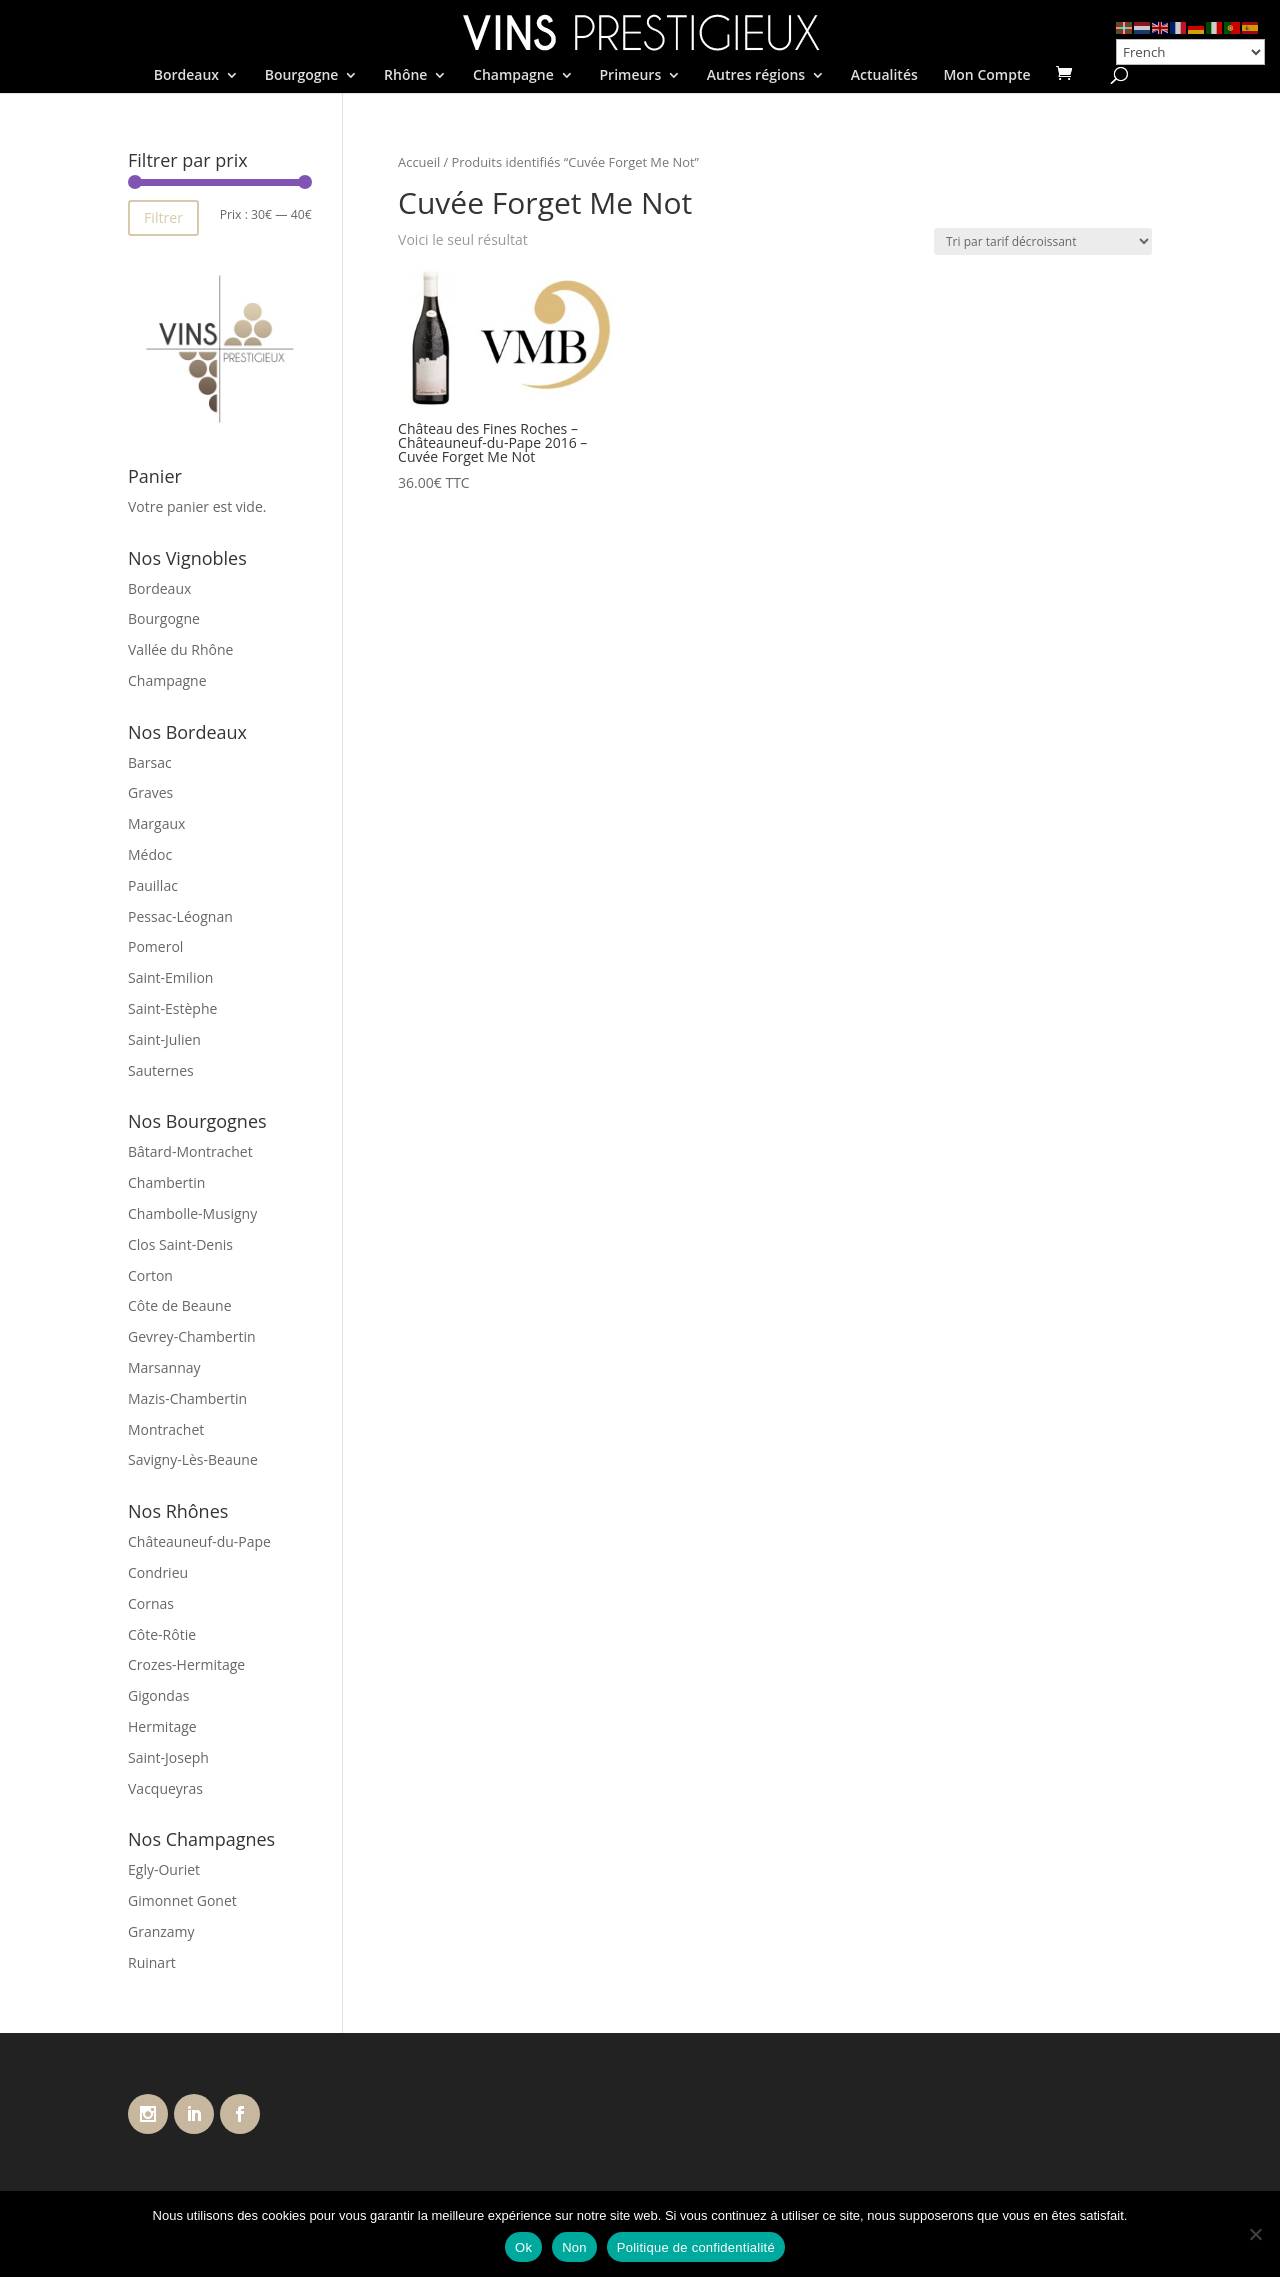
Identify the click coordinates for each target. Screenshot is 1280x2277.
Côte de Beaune (180, 1305)
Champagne (513, 76)
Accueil (419, 162)
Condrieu (158, 1572)
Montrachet (166, 1429)
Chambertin (166, 1182)
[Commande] (1043, 241)
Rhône (405, 76)
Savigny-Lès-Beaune (193, 1459)
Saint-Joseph (168, 1757)
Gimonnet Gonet (182, 1900)
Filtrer (163, 217)
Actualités (884, 76)
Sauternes (161, 1070)
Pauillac (153, 885)
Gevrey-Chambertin (192, 1336)
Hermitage (162, 1726)
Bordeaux (186, 76)
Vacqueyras (165, 1788)
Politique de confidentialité (696, 2247)
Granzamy (161, 1931)
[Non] (1255, 2234)
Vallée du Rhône (180, 649)
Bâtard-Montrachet (190, 1151)
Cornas (151, 1603)
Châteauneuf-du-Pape (199, 1541)
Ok (523, 2247)
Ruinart (152, 1962)
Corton (150, 1275)
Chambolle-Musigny (192, 1213)
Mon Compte (986, 76)
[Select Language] (1190, 52)
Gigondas (158, 1695)
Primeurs (630, 76)
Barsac (150, 762)
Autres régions (756, 76)
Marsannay (164, 1367)
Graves (150, 792)
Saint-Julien (164, 1039)
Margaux (156, 823)
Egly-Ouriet (164, 1869)
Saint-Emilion (170, 977)
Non (574, 2247)
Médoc (150, 854)
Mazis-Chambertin (187, 1398)
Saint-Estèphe (172, 1008)
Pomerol (155, 946)
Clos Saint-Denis (180, 1244)
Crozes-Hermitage (186, 1664)
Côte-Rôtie (162, 1634)
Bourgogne (302, 76)
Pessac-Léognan (180, 916)
